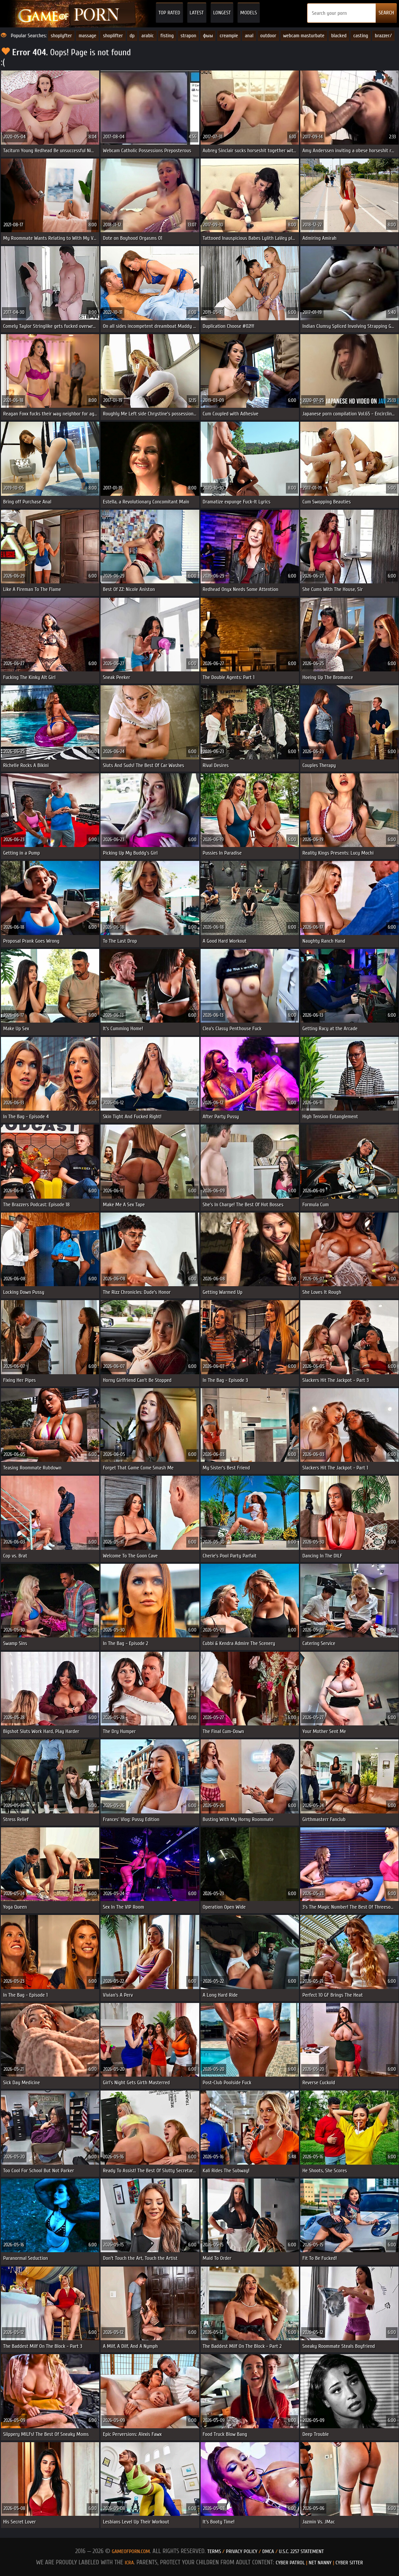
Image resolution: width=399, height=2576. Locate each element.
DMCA (268, 2551)
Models (248, 12)
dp (132, 35)
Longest (222, 12)
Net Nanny (320, 2562)
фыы (208, 35)
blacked (338, 35)
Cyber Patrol (290, 2562)
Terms (214, 2551)
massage (87, 35)
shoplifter (113, 35)
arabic (147, 35)
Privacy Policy (242, 2551)
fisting (167, 35)
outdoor (268, 35)
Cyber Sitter (349, 2562)
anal (249, 35)
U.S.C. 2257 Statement (301, 2551)
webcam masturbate (303, 35)
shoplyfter (61, 35)
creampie (229, 35)
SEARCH (386, 12)
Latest (197, 12)
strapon (188, 35)
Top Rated (169, 12)
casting (360, 35)
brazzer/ (383, 35)
